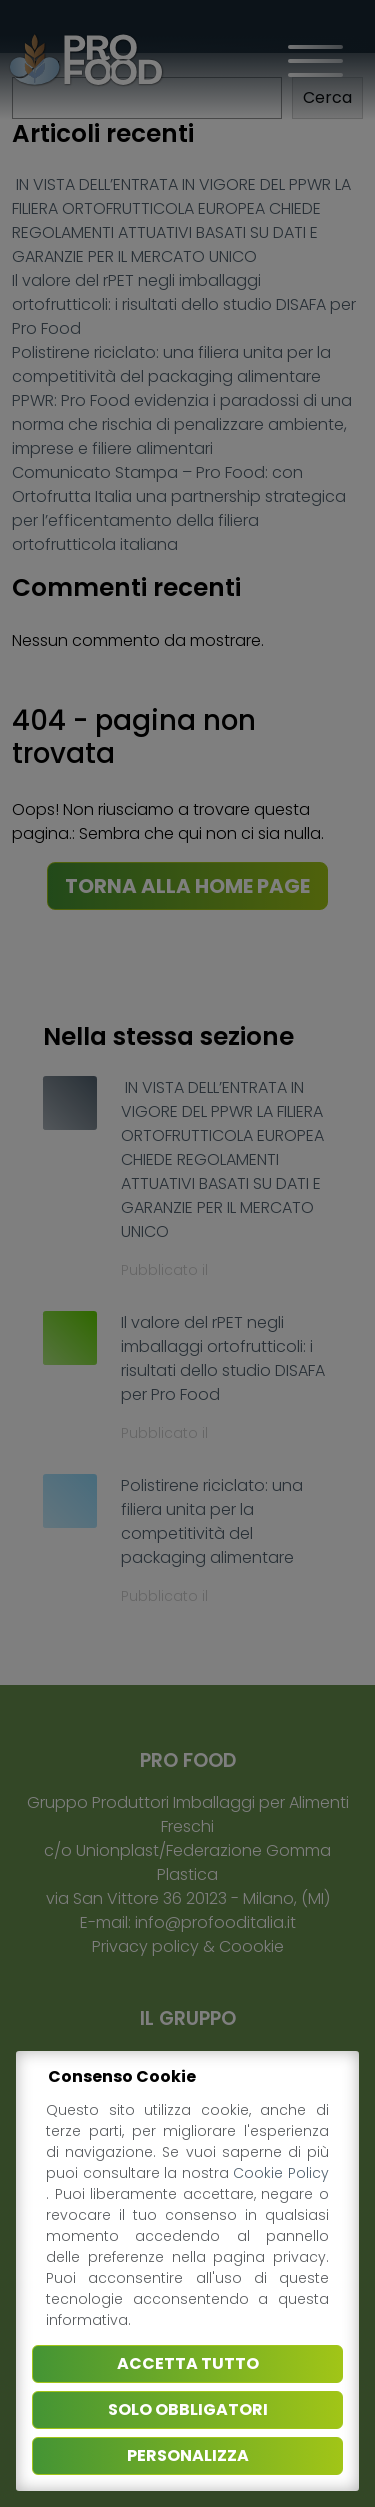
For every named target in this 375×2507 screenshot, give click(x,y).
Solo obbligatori (188, 2409)
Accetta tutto (188, 2363)
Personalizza (188, 2455)
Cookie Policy (281, 2173)
